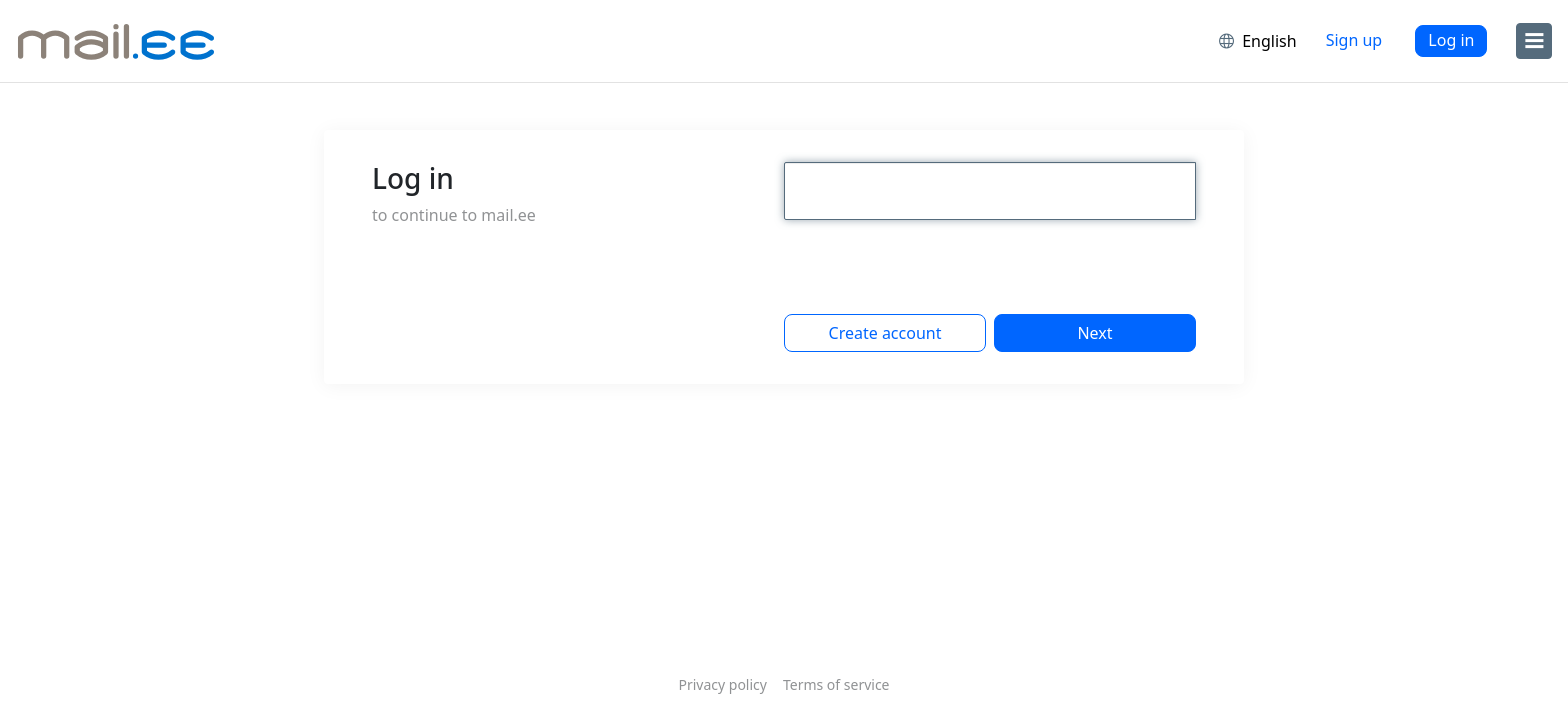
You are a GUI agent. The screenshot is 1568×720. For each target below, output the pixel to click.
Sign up (1354, 40)
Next (1094, 333)
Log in (1451, 40)
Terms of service (836, 684)
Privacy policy (722, 684)
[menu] (1534, 41)
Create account (885, 333)
